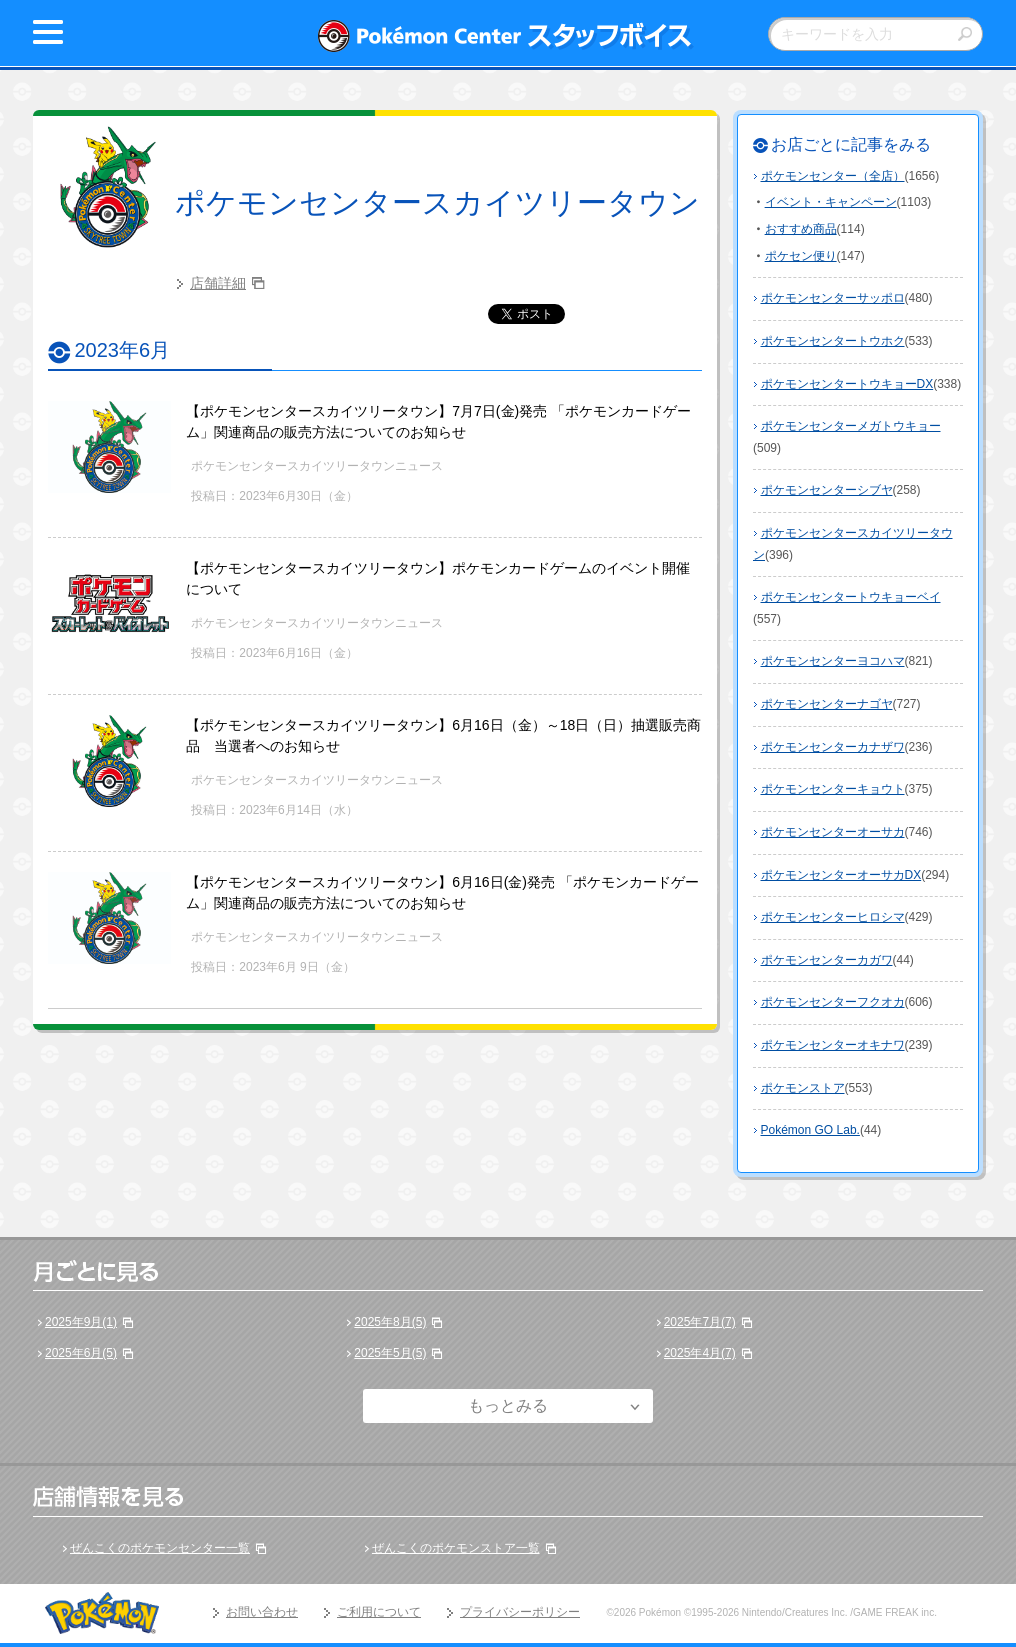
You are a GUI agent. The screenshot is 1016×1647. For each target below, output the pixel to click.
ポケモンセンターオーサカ (833, 832)
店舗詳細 (218, 283)
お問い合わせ (262, 1612)
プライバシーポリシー (520, 1612)
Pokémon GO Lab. (810, 1130)
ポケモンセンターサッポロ (833, 298)
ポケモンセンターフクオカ (833, 1002)
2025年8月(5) (390, 1322)
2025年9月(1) (81, 1322)
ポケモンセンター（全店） (833, 176)
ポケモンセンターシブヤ (827, 490)
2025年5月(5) (390, 1353)
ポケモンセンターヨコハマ (833, 661)
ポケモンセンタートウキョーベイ (851, 597)
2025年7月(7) (700, 1322)
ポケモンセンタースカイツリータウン (437, 202)
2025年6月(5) (81, 1353)
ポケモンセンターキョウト (833, 789)
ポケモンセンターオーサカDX (841, 875)
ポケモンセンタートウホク (833, 341)
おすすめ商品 (801, 229)
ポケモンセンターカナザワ (833, 747)
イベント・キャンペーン (831, 202)
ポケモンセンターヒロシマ (833, 917)
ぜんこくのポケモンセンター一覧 (160, 1548)
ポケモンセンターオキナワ (833, 1045)
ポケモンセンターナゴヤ (827, 704)
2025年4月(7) (700, 1353)
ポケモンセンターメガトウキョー (851, 426)
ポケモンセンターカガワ (827, 960)
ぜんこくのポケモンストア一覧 (456, 1548)
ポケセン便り (801, 256)
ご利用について (379, 1612)
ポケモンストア (803, 1088)
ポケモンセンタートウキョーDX (847, 384)
